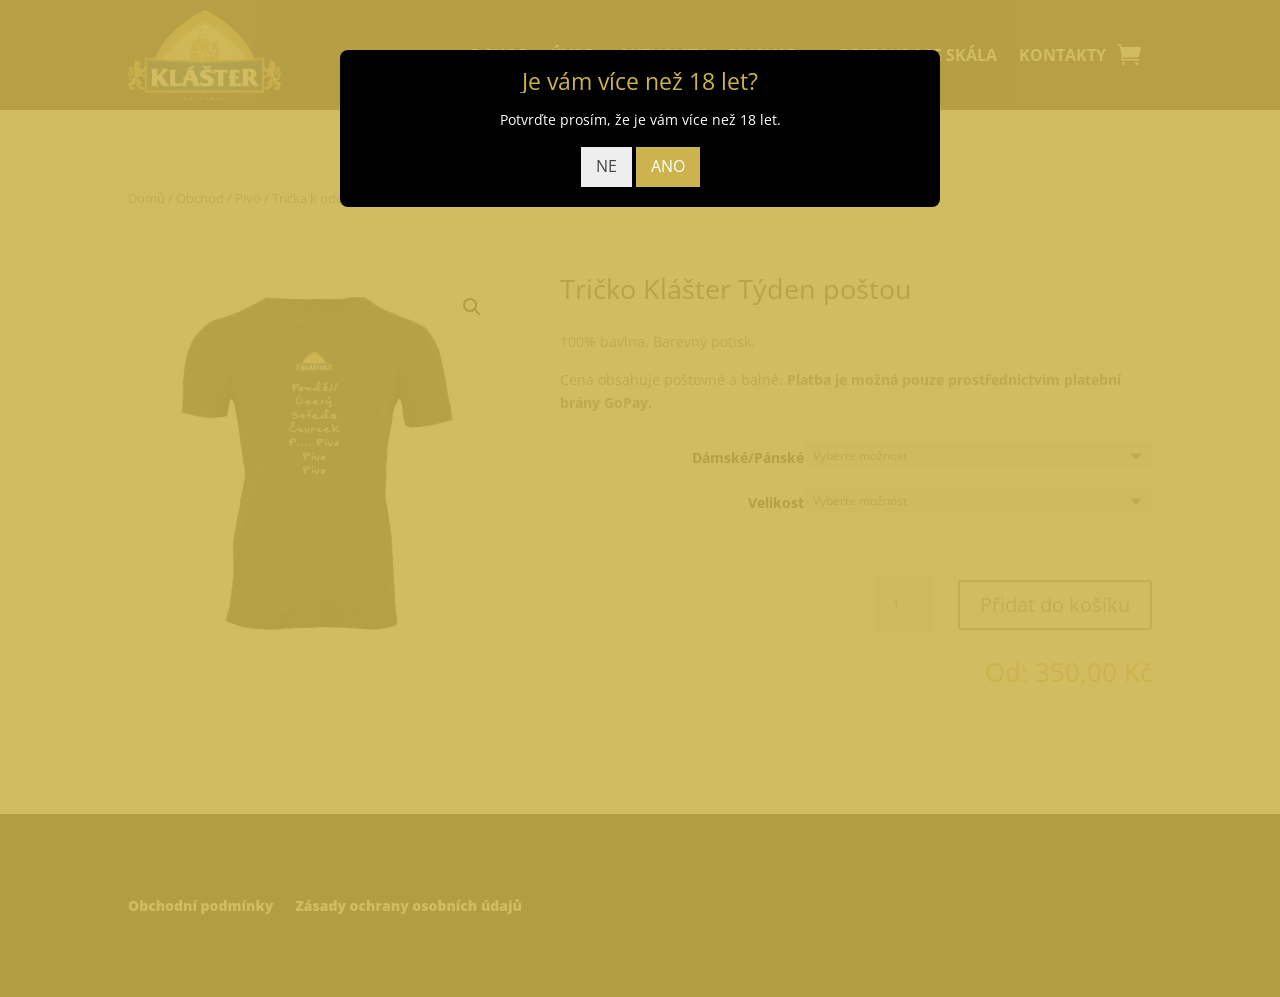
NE (606, 166)
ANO (668, 166)
